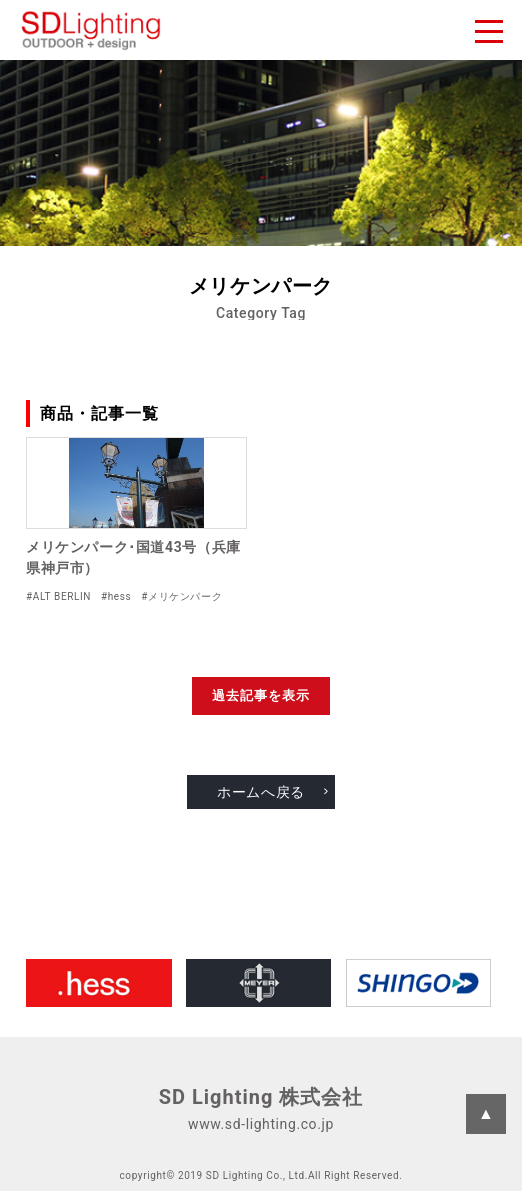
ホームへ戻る (261, 792)
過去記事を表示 (261, 695)
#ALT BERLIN (58, 596)
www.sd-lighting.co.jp (261, 1124)
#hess (116, 596)
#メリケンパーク (181, 596)
